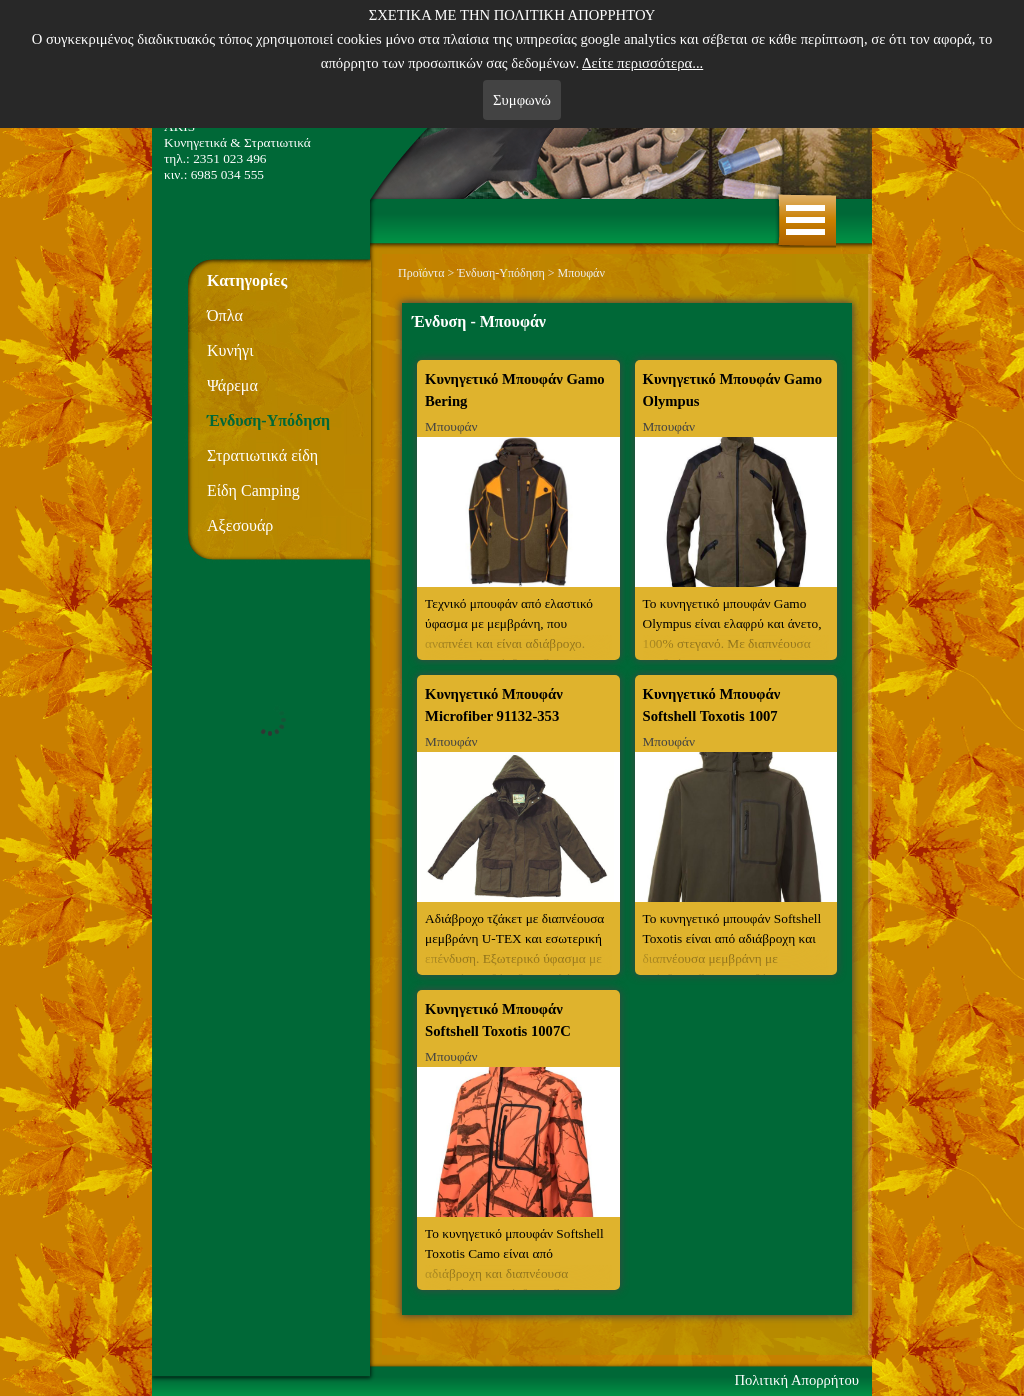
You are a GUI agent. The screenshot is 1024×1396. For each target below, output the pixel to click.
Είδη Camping (253, 490)
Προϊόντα (421, 273)
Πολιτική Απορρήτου (796, 1380)
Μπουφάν (581, 273)
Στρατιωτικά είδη (262, 455)
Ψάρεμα (232, 385)
